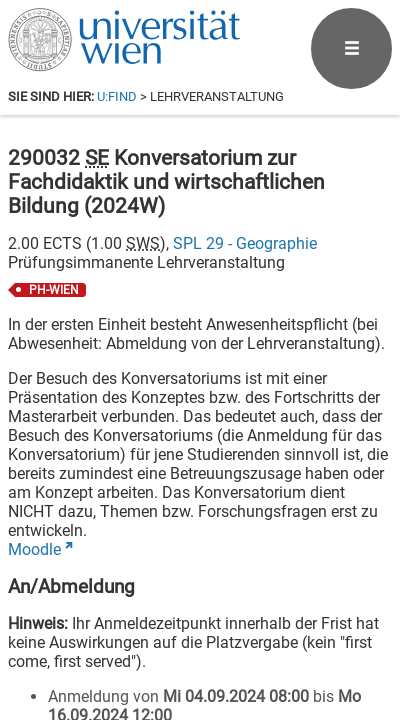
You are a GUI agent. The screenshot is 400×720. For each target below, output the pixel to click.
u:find (117, 96)
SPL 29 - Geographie (245, 243)
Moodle (34, 549)
